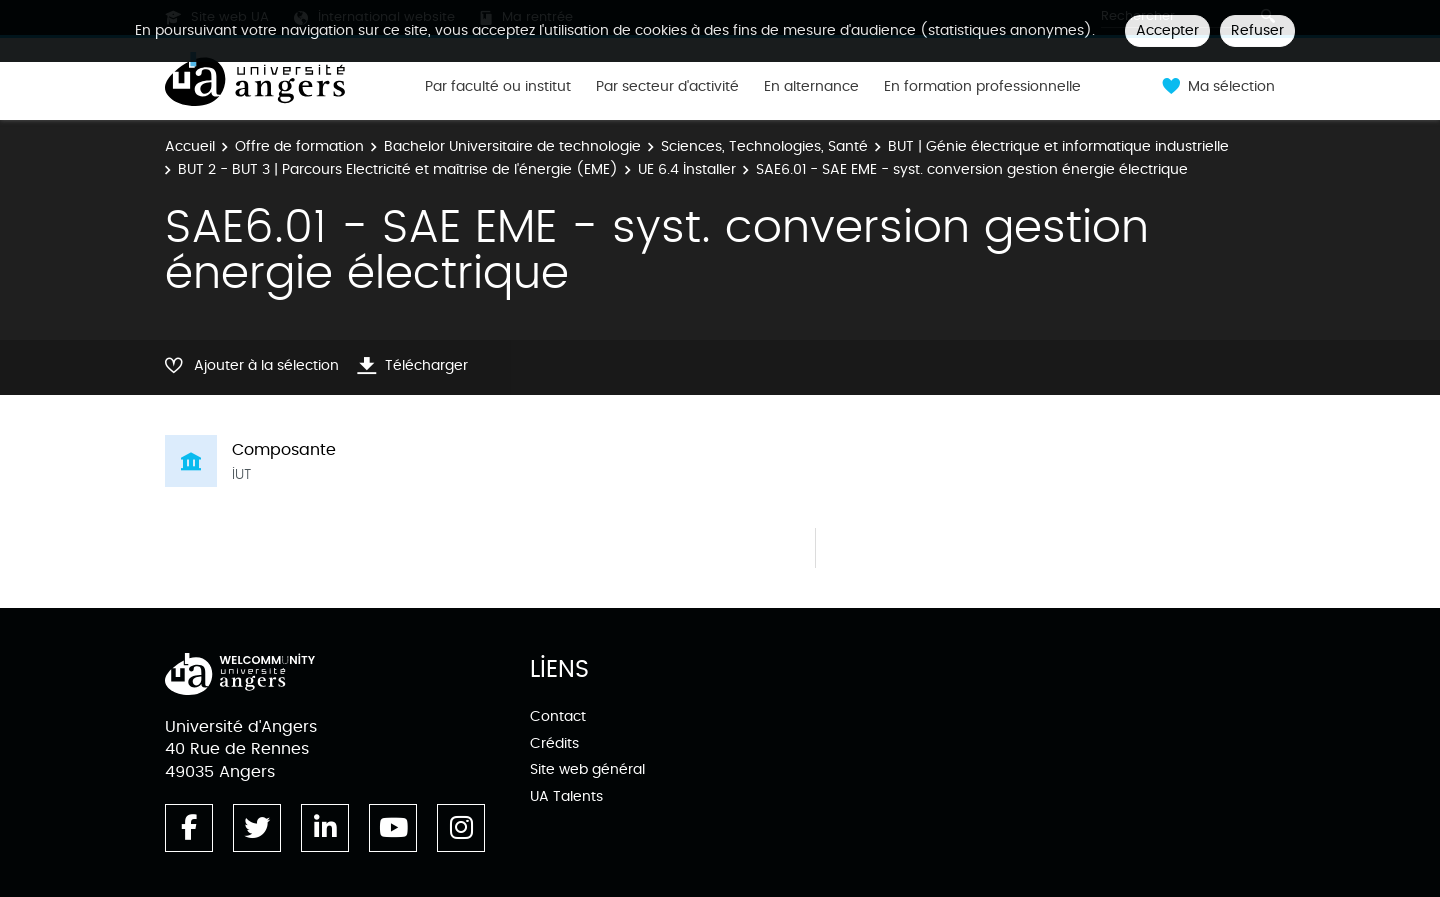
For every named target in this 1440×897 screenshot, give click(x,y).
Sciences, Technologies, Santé (764, 146)
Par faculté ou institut (498, 87)
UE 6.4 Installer (687, 169)
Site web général (587, 769)
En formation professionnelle (982, 87)
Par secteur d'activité (667, 87)
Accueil (190, 146)
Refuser (1257, 30)
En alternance (811, 87)
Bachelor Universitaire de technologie (512, 146)
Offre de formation (299, 146)
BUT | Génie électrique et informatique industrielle (1058, 146)
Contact (558, 716)
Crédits (554, 743)
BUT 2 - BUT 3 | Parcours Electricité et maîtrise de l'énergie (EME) (398, 169)
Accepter (1167, 30)
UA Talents (566, 796)
